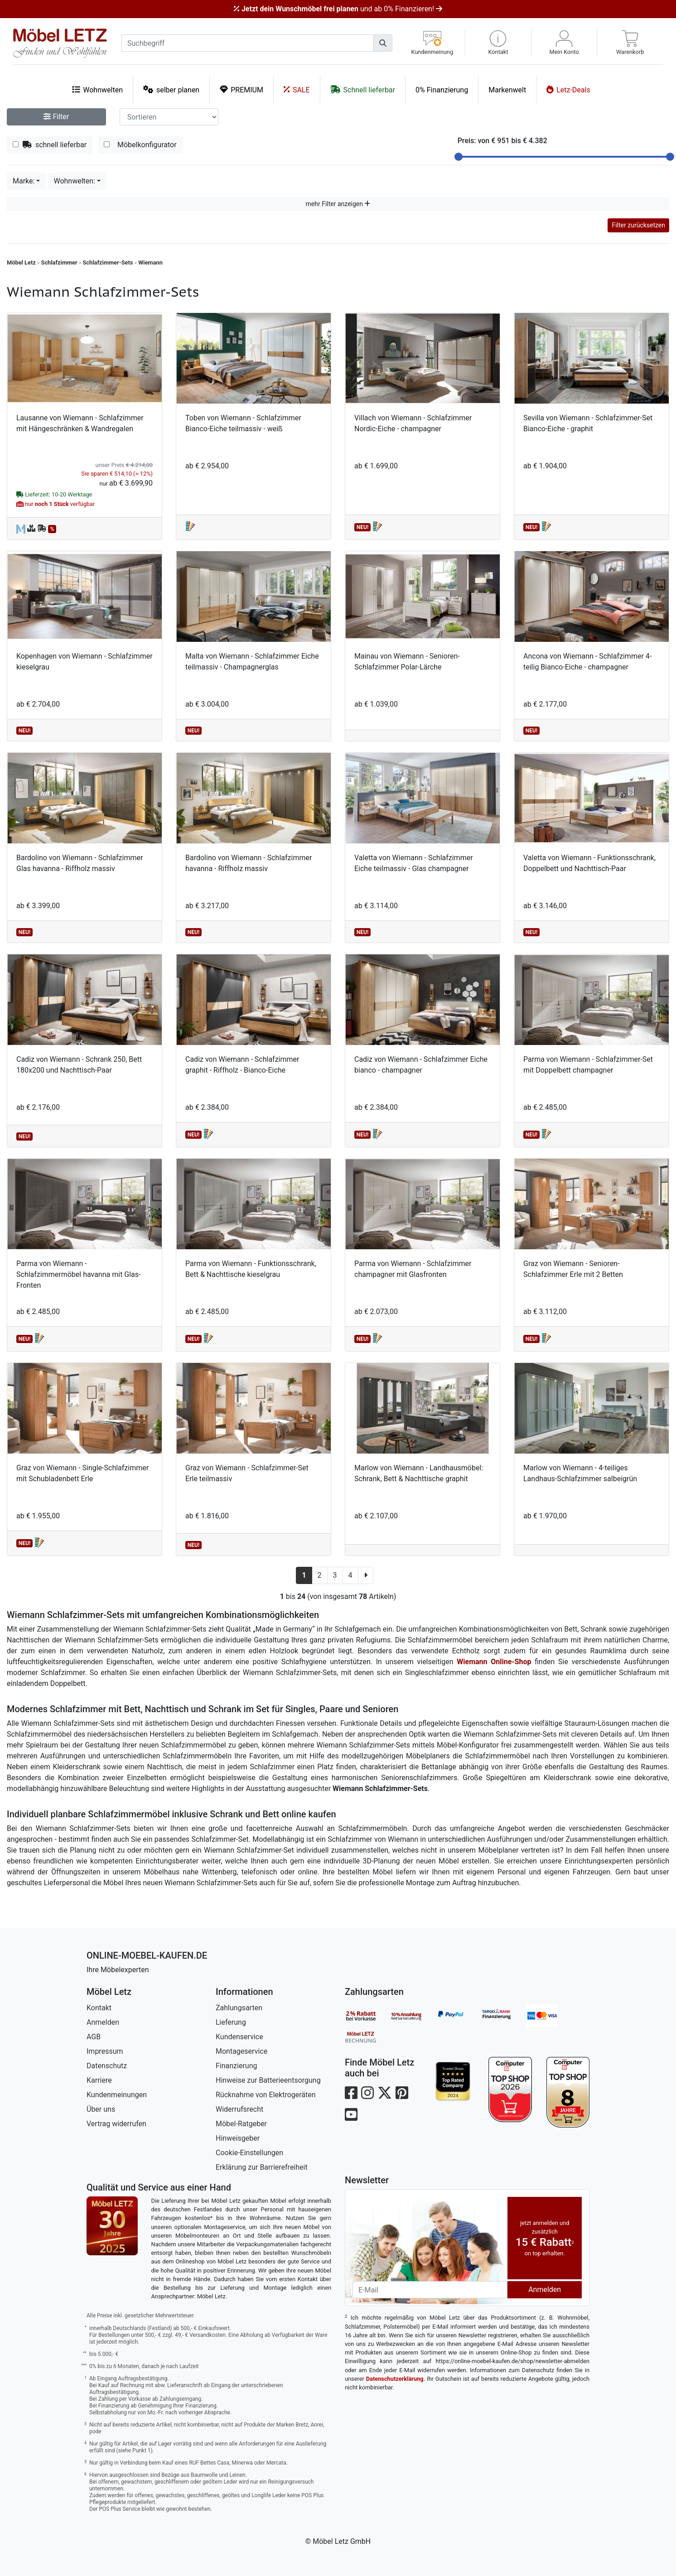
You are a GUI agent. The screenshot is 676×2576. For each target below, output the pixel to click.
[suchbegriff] (247, 43)
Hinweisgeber (238, 2138)
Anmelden (103, 2022)
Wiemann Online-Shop (494, 1661)
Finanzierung (236, 2065)
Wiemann (150, 262)
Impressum (105, 2051)
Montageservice (241, 2051)
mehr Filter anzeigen (338, 203)
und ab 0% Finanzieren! (338, 9)
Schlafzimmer (59, 262)
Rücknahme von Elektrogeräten (266, 2094)
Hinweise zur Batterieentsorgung (268, 2080)
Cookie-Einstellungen (249, 2152)
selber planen (171, 89)
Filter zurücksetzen (638, 225)
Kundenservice (239, 2036)
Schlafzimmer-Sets (107, 262)
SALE (297, 89)
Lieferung (231, 2022)
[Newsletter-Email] (429, 2289)
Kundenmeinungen (117, 2094)
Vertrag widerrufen (116, 2123)
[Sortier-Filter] (169, 116)
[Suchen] (382, 43)
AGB (94, 2036)
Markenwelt (507, 90)
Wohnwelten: (74, 181)
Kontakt (99, 2007)
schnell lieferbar (50, 144)
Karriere (99, 2080)
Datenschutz (107, 2065)
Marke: (23, 181)
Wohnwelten (97, 89)
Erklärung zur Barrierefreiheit (262, 2167)
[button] (498, 42)
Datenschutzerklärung (395, 2378)
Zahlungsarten (239, 2007)
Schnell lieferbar (362, 89)
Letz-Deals (568, 89)
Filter (56, 116)
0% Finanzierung (441, 90)
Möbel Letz (21, 262)
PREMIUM (241, 89)
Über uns (101, 2109)
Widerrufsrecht (239, 2109)
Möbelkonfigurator (140, 144)
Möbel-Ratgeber (241, 2123)
